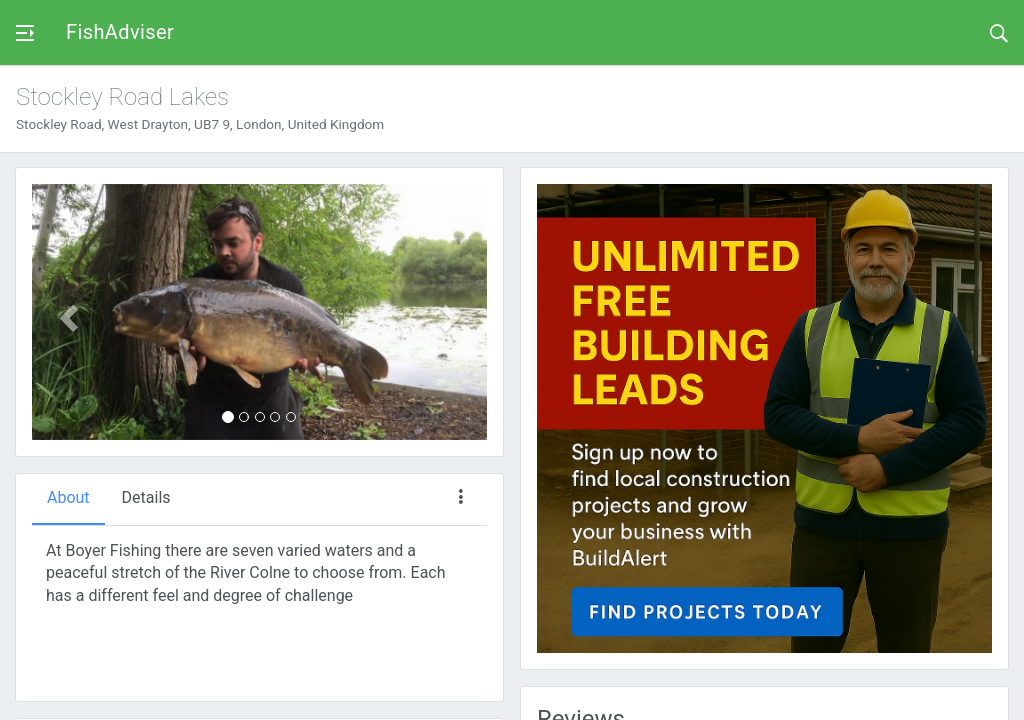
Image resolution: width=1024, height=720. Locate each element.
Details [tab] (146, 497)
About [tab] (68, 497)
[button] (66, 312)
